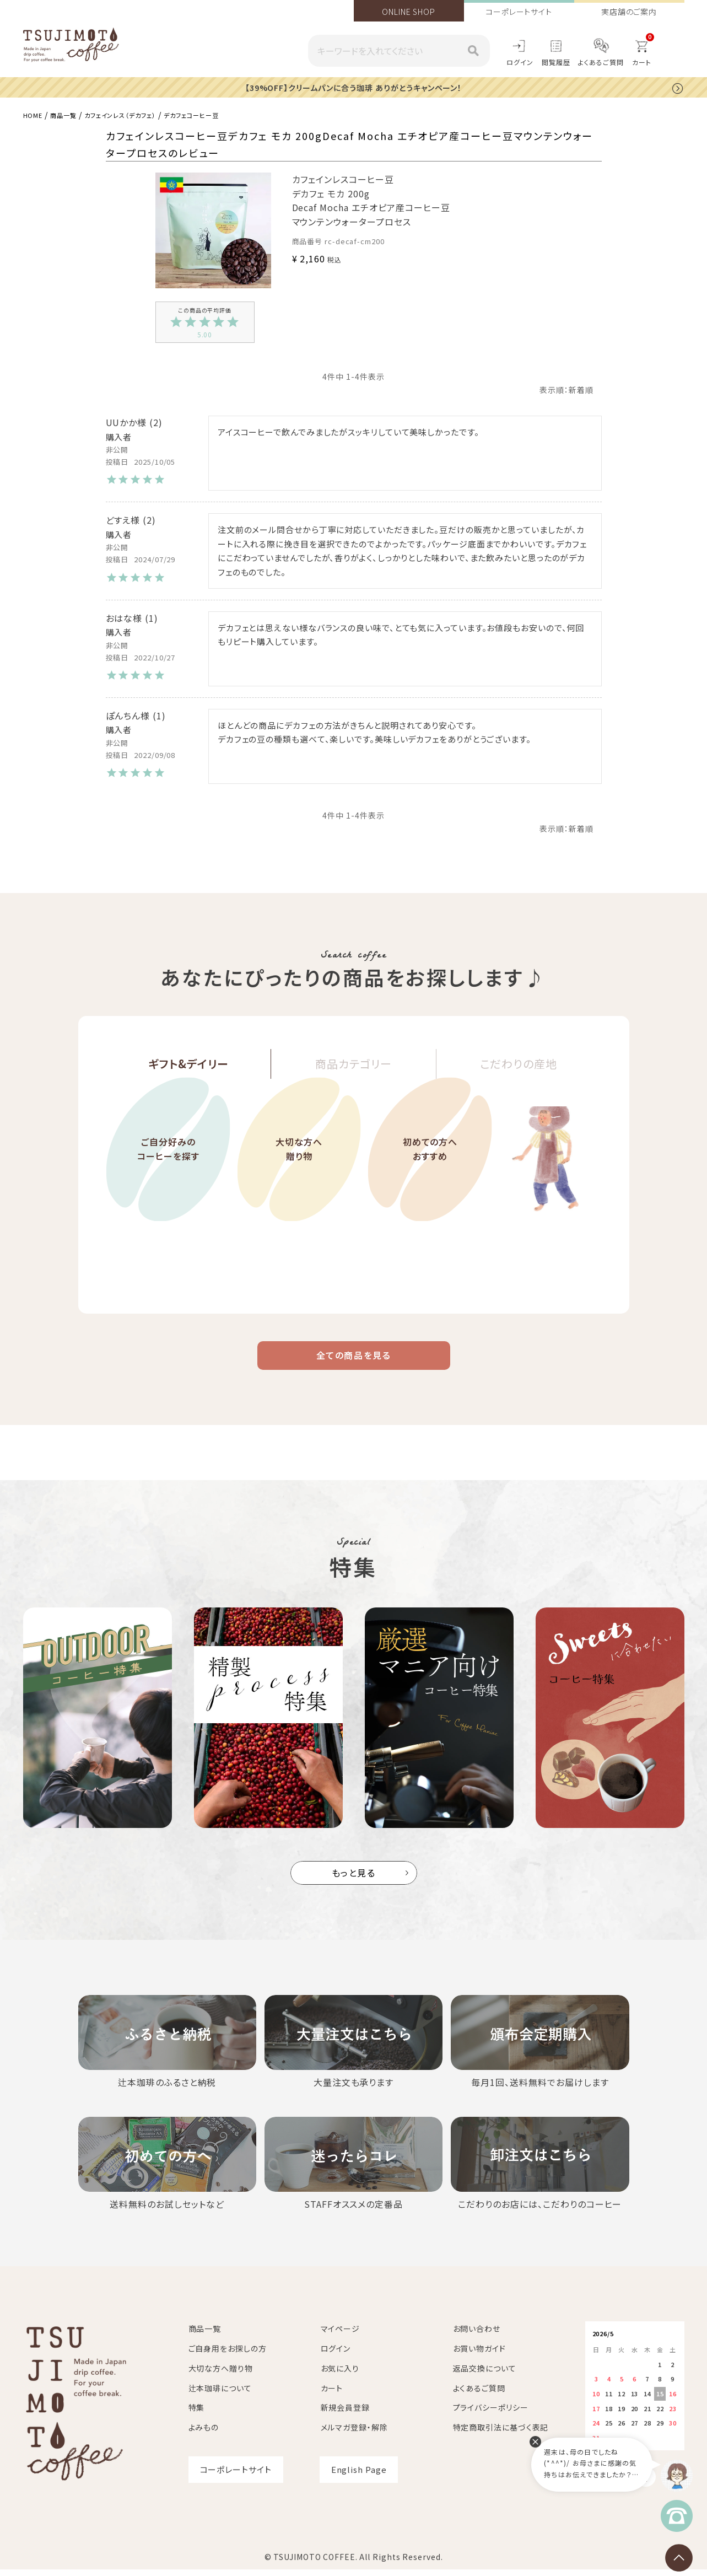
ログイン (519, 62)
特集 (196, 2415)
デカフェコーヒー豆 (225, 114)
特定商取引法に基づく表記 (501, 2434)
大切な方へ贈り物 (299, 1179)
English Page (359, 2476)
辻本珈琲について (220, 2395)
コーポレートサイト (518, 11)
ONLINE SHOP (408, 11)
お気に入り (340, 2375)
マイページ (340, 2336)
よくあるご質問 (600, 62)
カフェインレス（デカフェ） (139, 114)
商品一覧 (71, 114)
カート (332, 2395)
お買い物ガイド (479, 2355)
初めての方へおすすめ (430, 1179)
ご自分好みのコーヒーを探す (168, 1179)
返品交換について (484, 2375)
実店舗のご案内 (629, 11)
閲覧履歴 (556, 62)
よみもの (203, 2434)
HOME (35, 114)
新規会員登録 (345, 2415)
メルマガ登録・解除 (354, 2434)
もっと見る (353, 1880)
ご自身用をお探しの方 (227, 2355)
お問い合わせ (476, 2336)
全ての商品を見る (353, 1359)
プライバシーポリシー (490, 2415)
